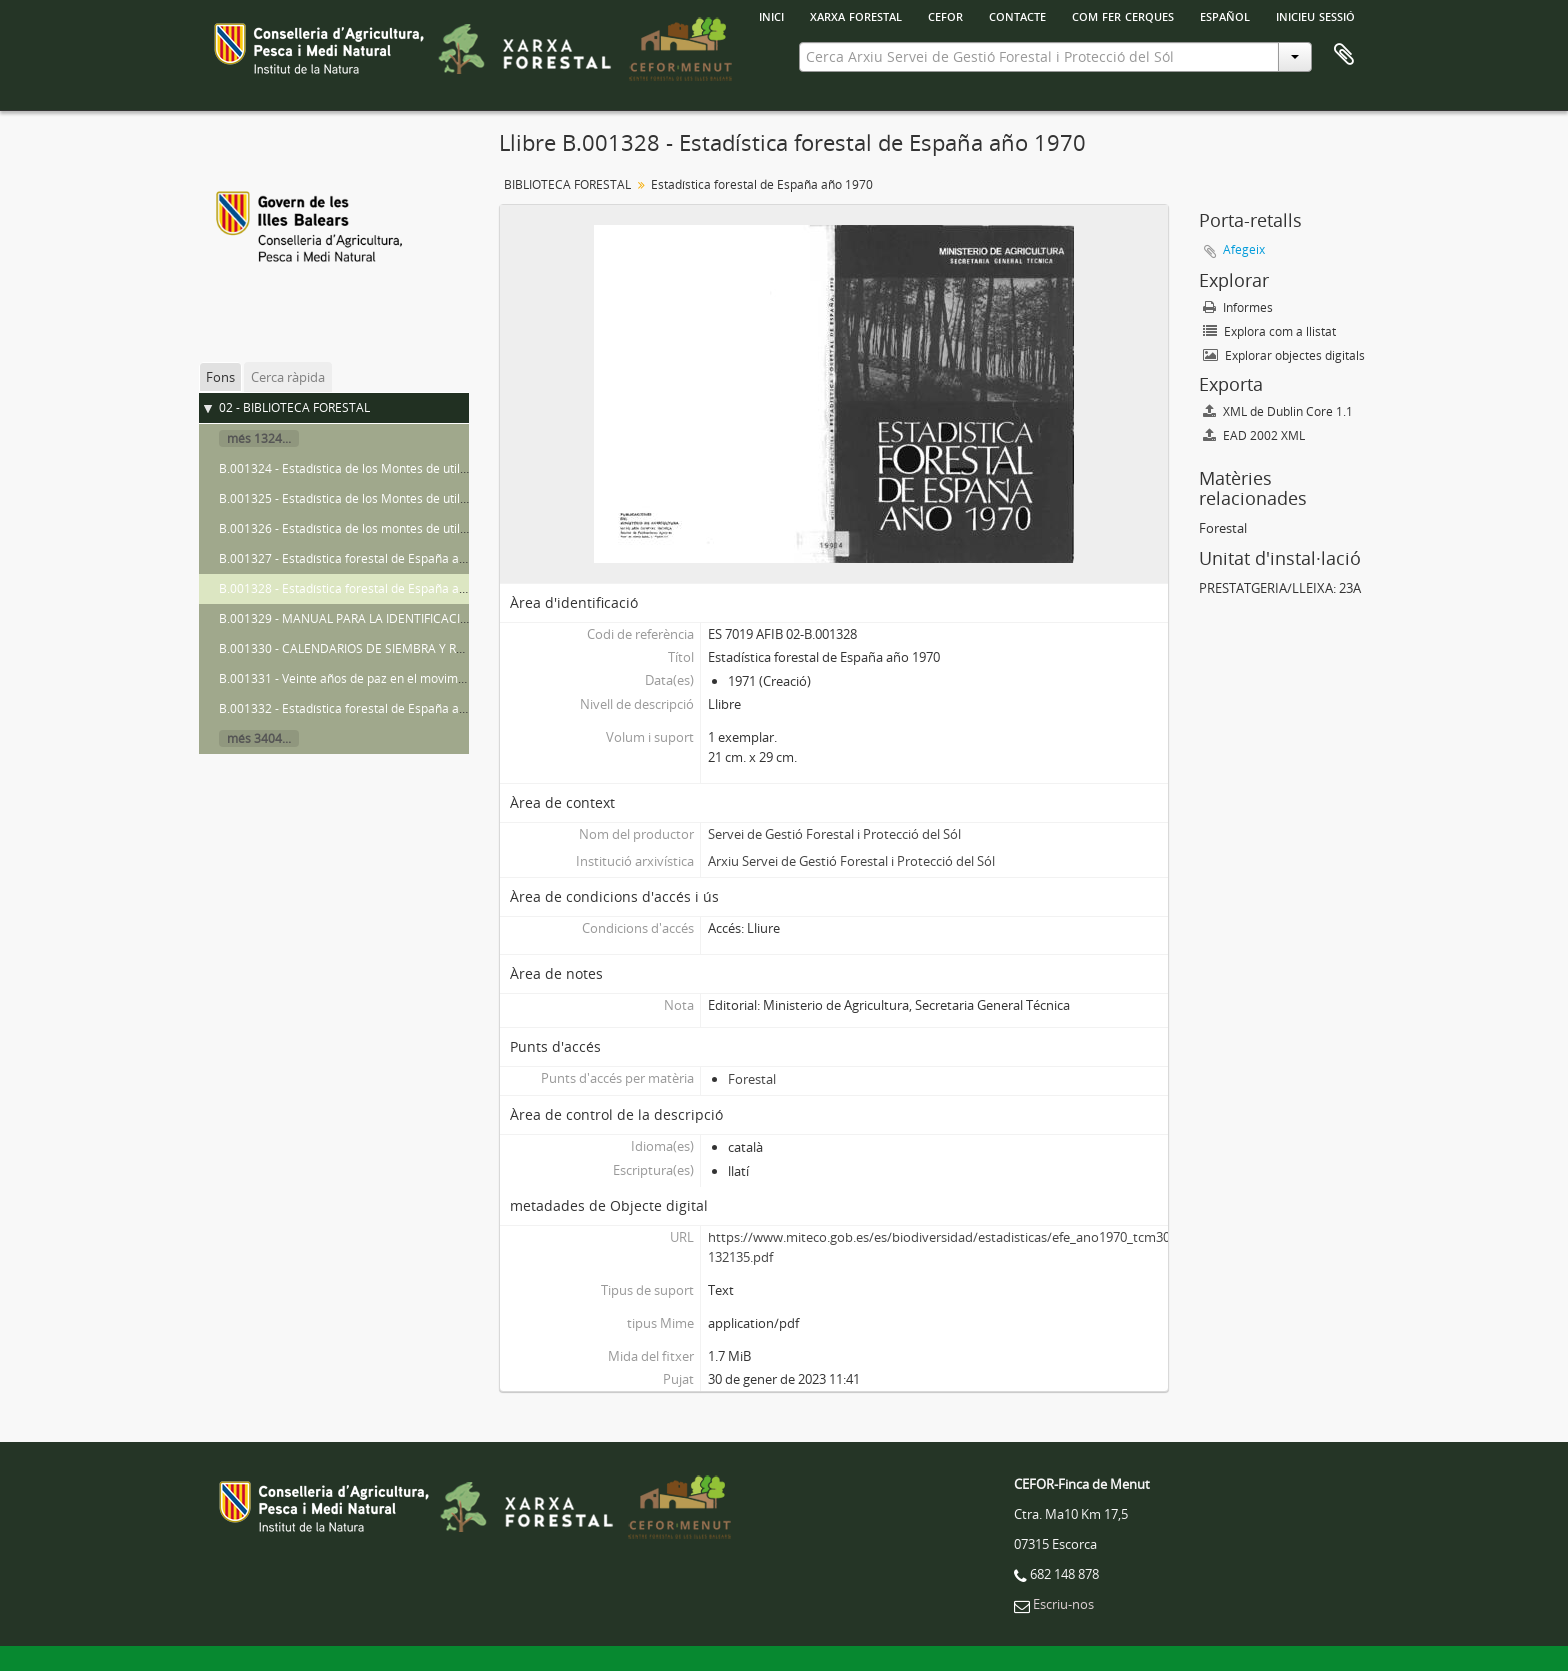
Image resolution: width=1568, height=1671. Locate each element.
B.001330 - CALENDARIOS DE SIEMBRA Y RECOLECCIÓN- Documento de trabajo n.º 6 (454, 648)
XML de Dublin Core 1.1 (1278, 411)
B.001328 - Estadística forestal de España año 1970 (361, 588)
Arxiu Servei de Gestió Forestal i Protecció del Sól (851, 861)
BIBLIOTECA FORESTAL (567, 184)
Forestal (752, 1079)
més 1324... (259, 438)
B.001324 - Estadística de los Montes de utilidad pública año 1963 (400, 468)
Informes (1238, 307)
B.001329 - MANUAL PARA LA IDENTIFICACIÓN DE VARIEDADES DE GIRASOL (431, 618)
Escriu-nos (1063, 1604)
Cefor (945, 15)
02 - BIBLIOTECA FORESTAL (294, 407)
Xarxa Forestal (856, 15)
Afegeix (1244, 249)
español (1225, 15)
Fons (220, 377)
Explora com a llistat (1269, 331)
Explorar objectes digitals (1284, 355)
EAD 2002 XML (1254, 435)
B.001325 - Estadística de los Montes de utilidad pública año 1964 (400, 498)
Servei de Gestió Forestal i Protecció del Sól (834, 834)
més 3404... (259, 738)
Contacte (1017, 15)
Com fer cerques (1123, 15)
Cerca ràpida (288, 377)
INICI (771, 15)
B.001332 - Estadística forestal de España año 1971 (361, 708)
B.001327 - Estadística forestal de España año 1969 (361, 558)
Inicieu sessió (1315, 15)
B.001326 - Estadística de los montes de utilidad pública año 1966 (400, 528)
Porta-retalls (1344, 55)
